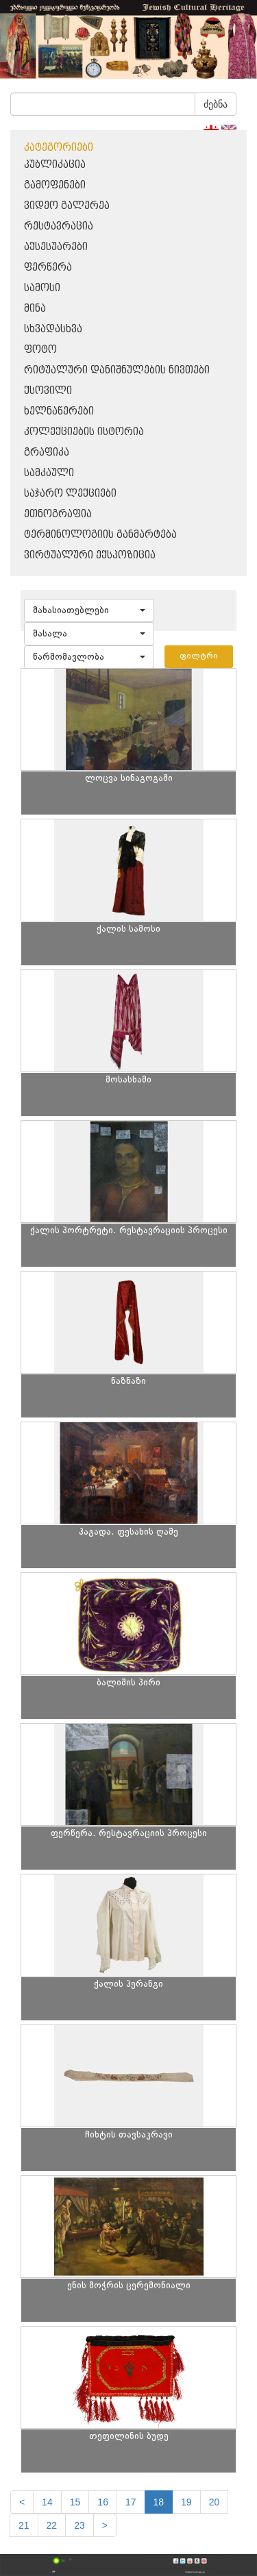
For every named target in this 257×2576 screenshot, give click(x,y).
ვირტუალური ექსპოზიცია (90, 555)
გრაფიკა (46, 452)
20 (214, 2502)
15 (75, 2502)
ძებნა (216, 104)
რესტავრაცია (58, 226)
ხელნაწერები (59, 411)
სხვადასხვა (53, 329)
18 (159, 2502)
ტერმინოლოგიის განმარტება (100, 535)
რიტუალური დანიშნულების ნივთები (117, 370)
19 (186, 2502)
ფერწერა (48, 267)
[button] (89, 610)
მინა (35, 308)
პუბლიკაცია (55, 165)
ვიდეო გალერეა (67, 206)
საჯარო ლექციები (70, 493)
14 (47, 2502)
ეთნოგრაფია (58, 514)
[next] (105, 2525)
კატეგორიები (58, 147)
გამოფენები (55, 185)
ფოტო (40, 350)
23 (79, 2525)
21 (24, 2525)
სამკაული (49, 473)
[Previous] (22, 2502)
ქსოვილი (48, 391)
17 (130, 2502)
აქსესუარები (56, 247)
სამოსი (42, 288)
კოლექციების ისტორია (84, 432)
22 (52, 2525)
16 (102, 2502)
